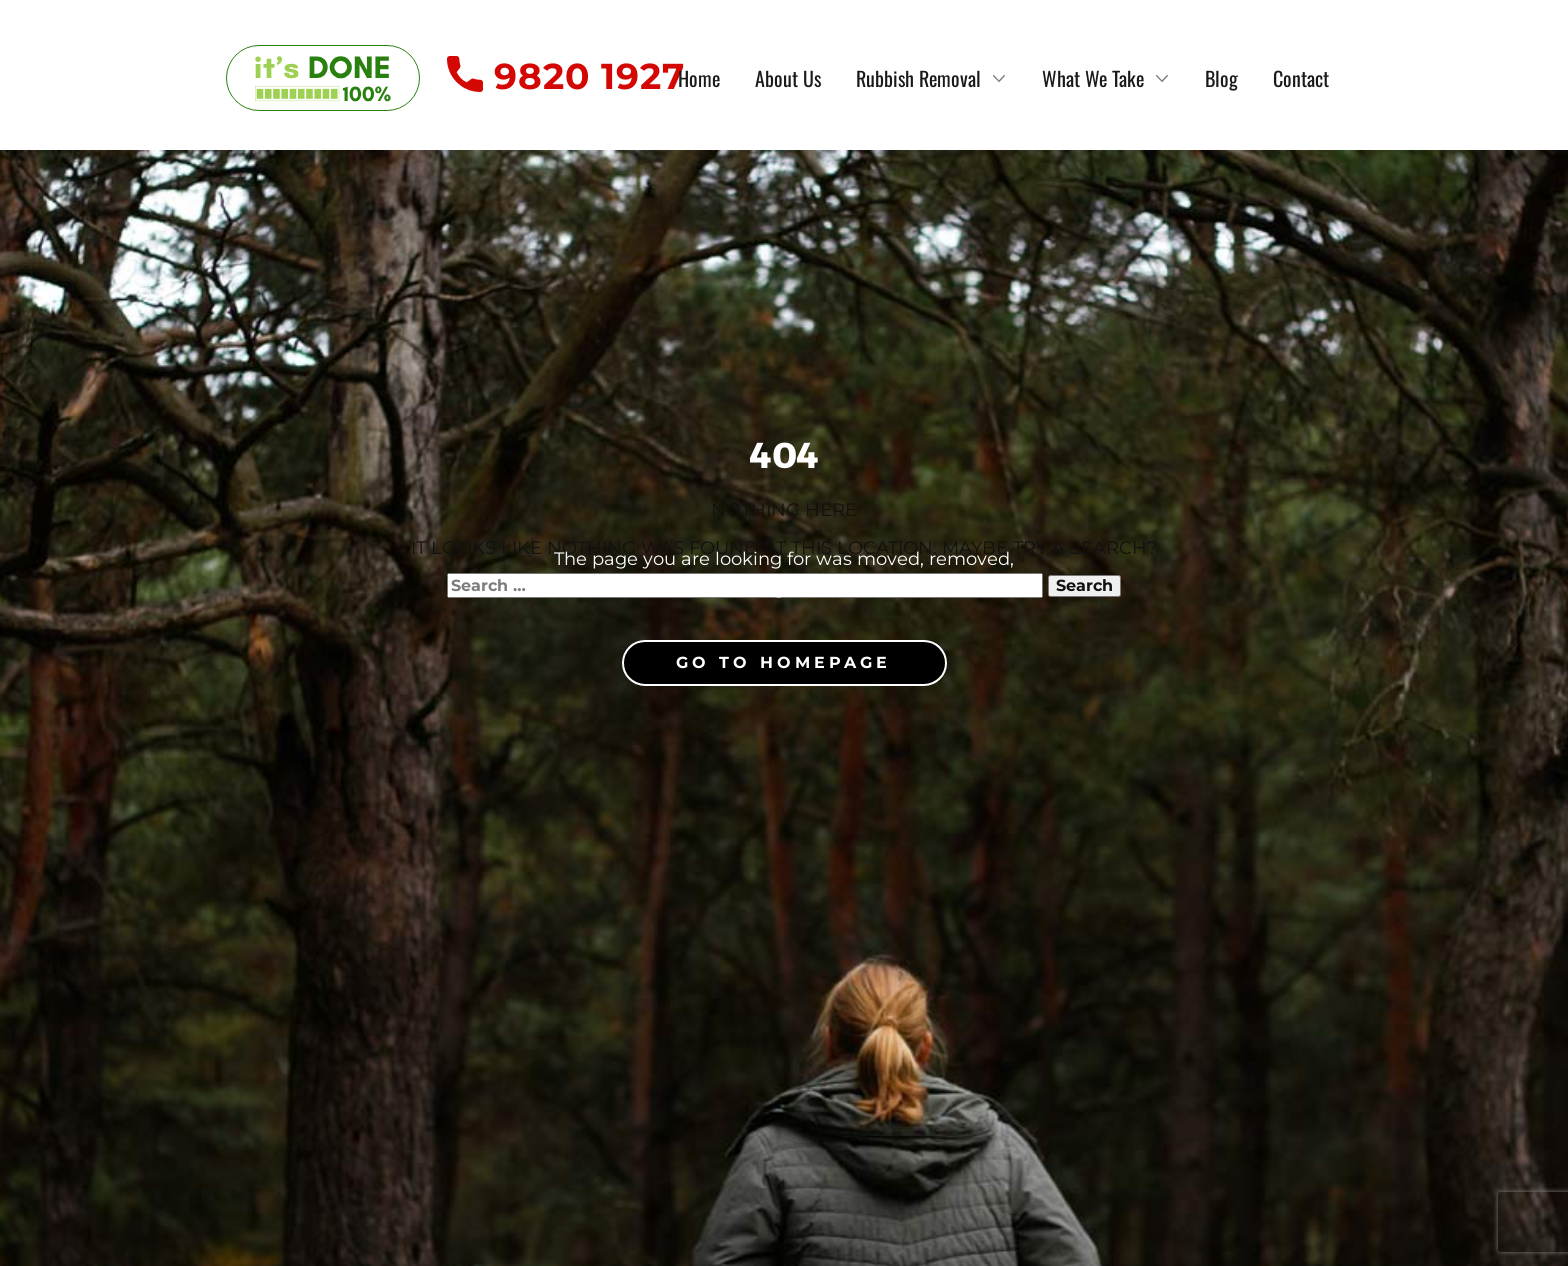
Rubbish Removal (918, 78)
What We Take (1093, 78)
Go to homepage (783, 662)
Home (699, 78)
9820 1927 (566, 77)
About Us (788, 78)
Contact (1301, 78)
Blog (1221, 78)
